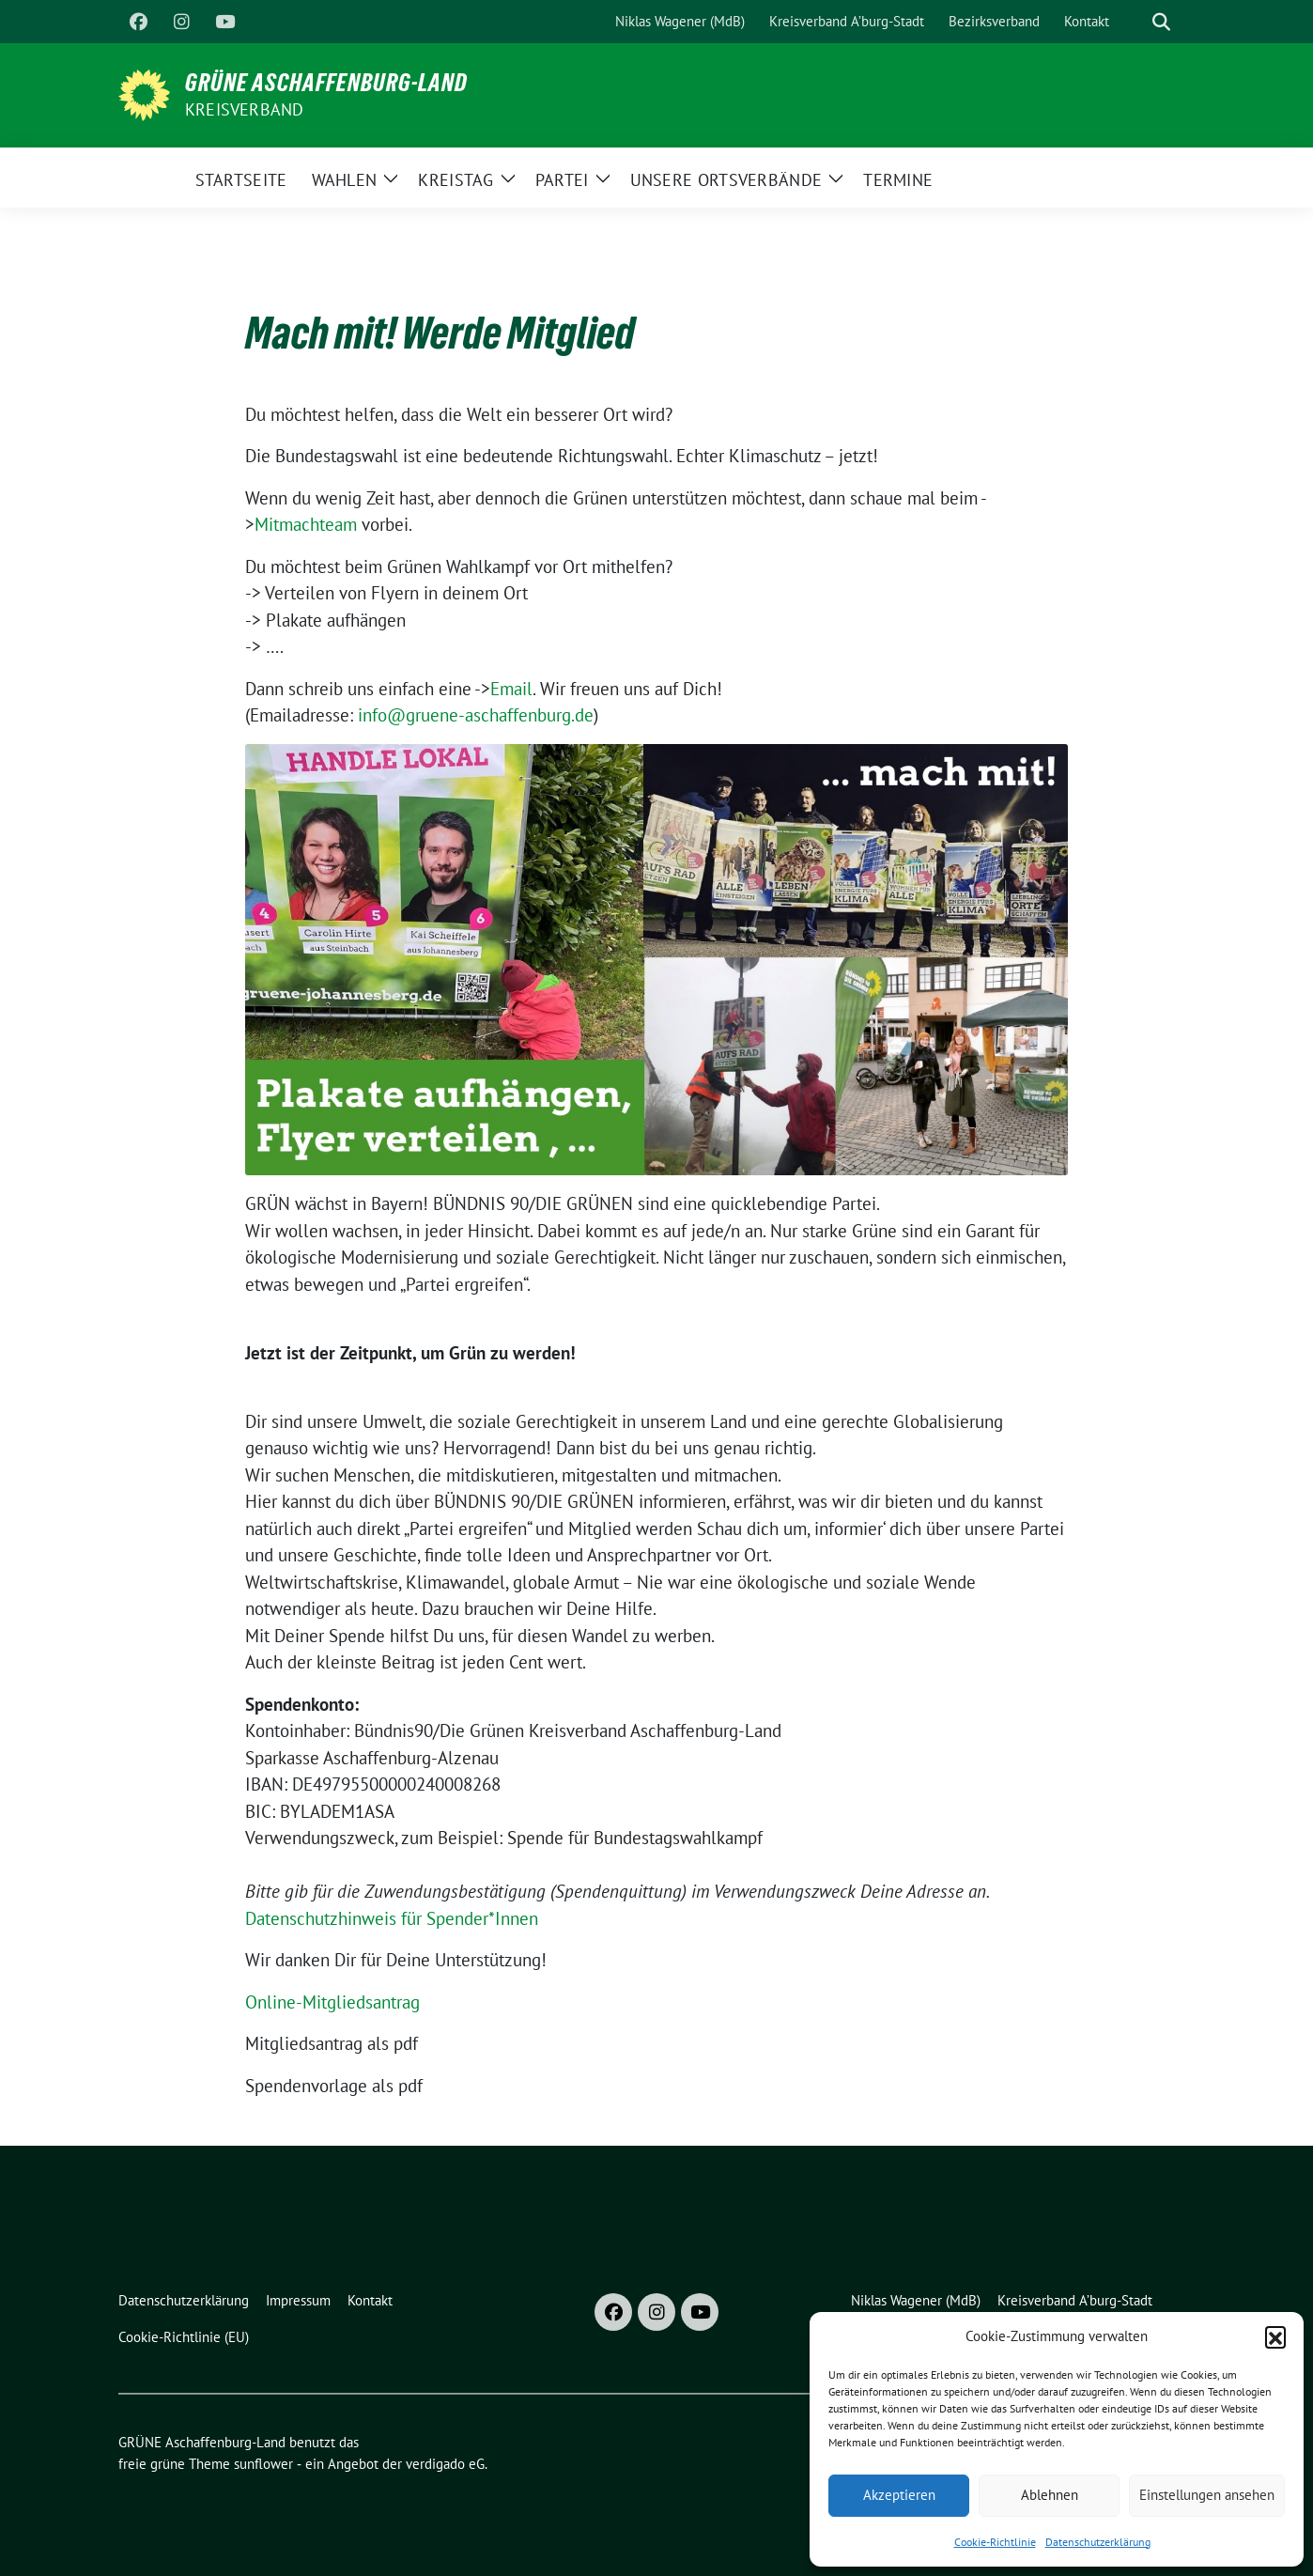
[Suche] (1134, 22)
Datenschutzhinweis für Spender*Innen (391, 1918)
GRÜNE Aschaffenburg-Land (326, 83)
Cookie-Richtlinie (995, 2542)
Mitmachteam (306, 524)
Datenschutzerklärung (1098, 2542)
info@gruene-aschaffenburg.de (476, 715)
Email (511, 688)
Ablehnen (1049, 2495)
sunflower (263, 2464)
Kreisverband (244, 109)
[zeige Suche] (1161, 22)
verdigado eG (445, 2464)
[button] (1275, 2336)
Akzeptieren (899, 2495)
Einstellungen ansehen (1206, 2495)
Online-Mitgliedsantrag (332, 2002)
